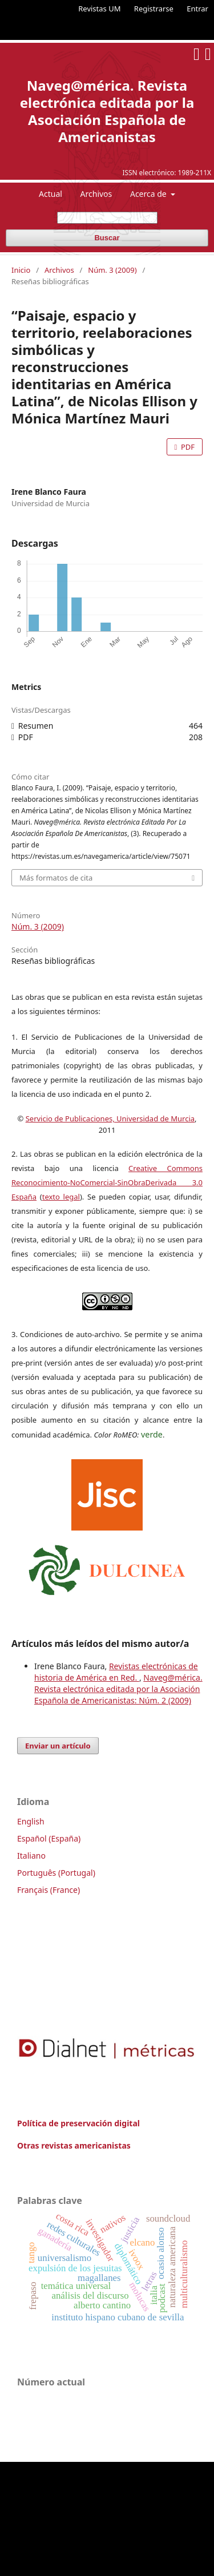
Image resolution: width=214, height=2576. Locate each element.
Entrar (197, 8)
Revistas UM (99, 8)
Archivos (96, 193)
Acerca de (149, 193)
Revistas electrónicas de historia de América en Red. (116, 1672)
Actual (50, 193)
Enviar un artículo (58, 1746)
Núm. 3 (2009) (112, 270)
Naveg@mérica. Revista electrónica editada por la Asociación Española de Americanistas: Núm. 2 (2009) (118, 1689)
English (31, 1821)
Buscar (106, 237)
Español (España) (48, 1838)
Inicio (20, 270)
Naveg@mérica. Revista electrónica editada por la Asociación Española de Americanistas (107, 111)
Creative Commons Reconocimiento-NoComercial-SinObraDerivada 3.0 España (107, 1182)
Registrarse (153, 8)
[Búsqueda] (107, 218)
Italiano (31, 1855)
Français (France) (48, 1889)
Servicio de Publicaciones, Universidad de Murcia (110, 1118)
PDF (187, 447)
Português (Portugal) (56, 1872)
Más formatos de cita (55, 878)
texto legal (61, 1197)
